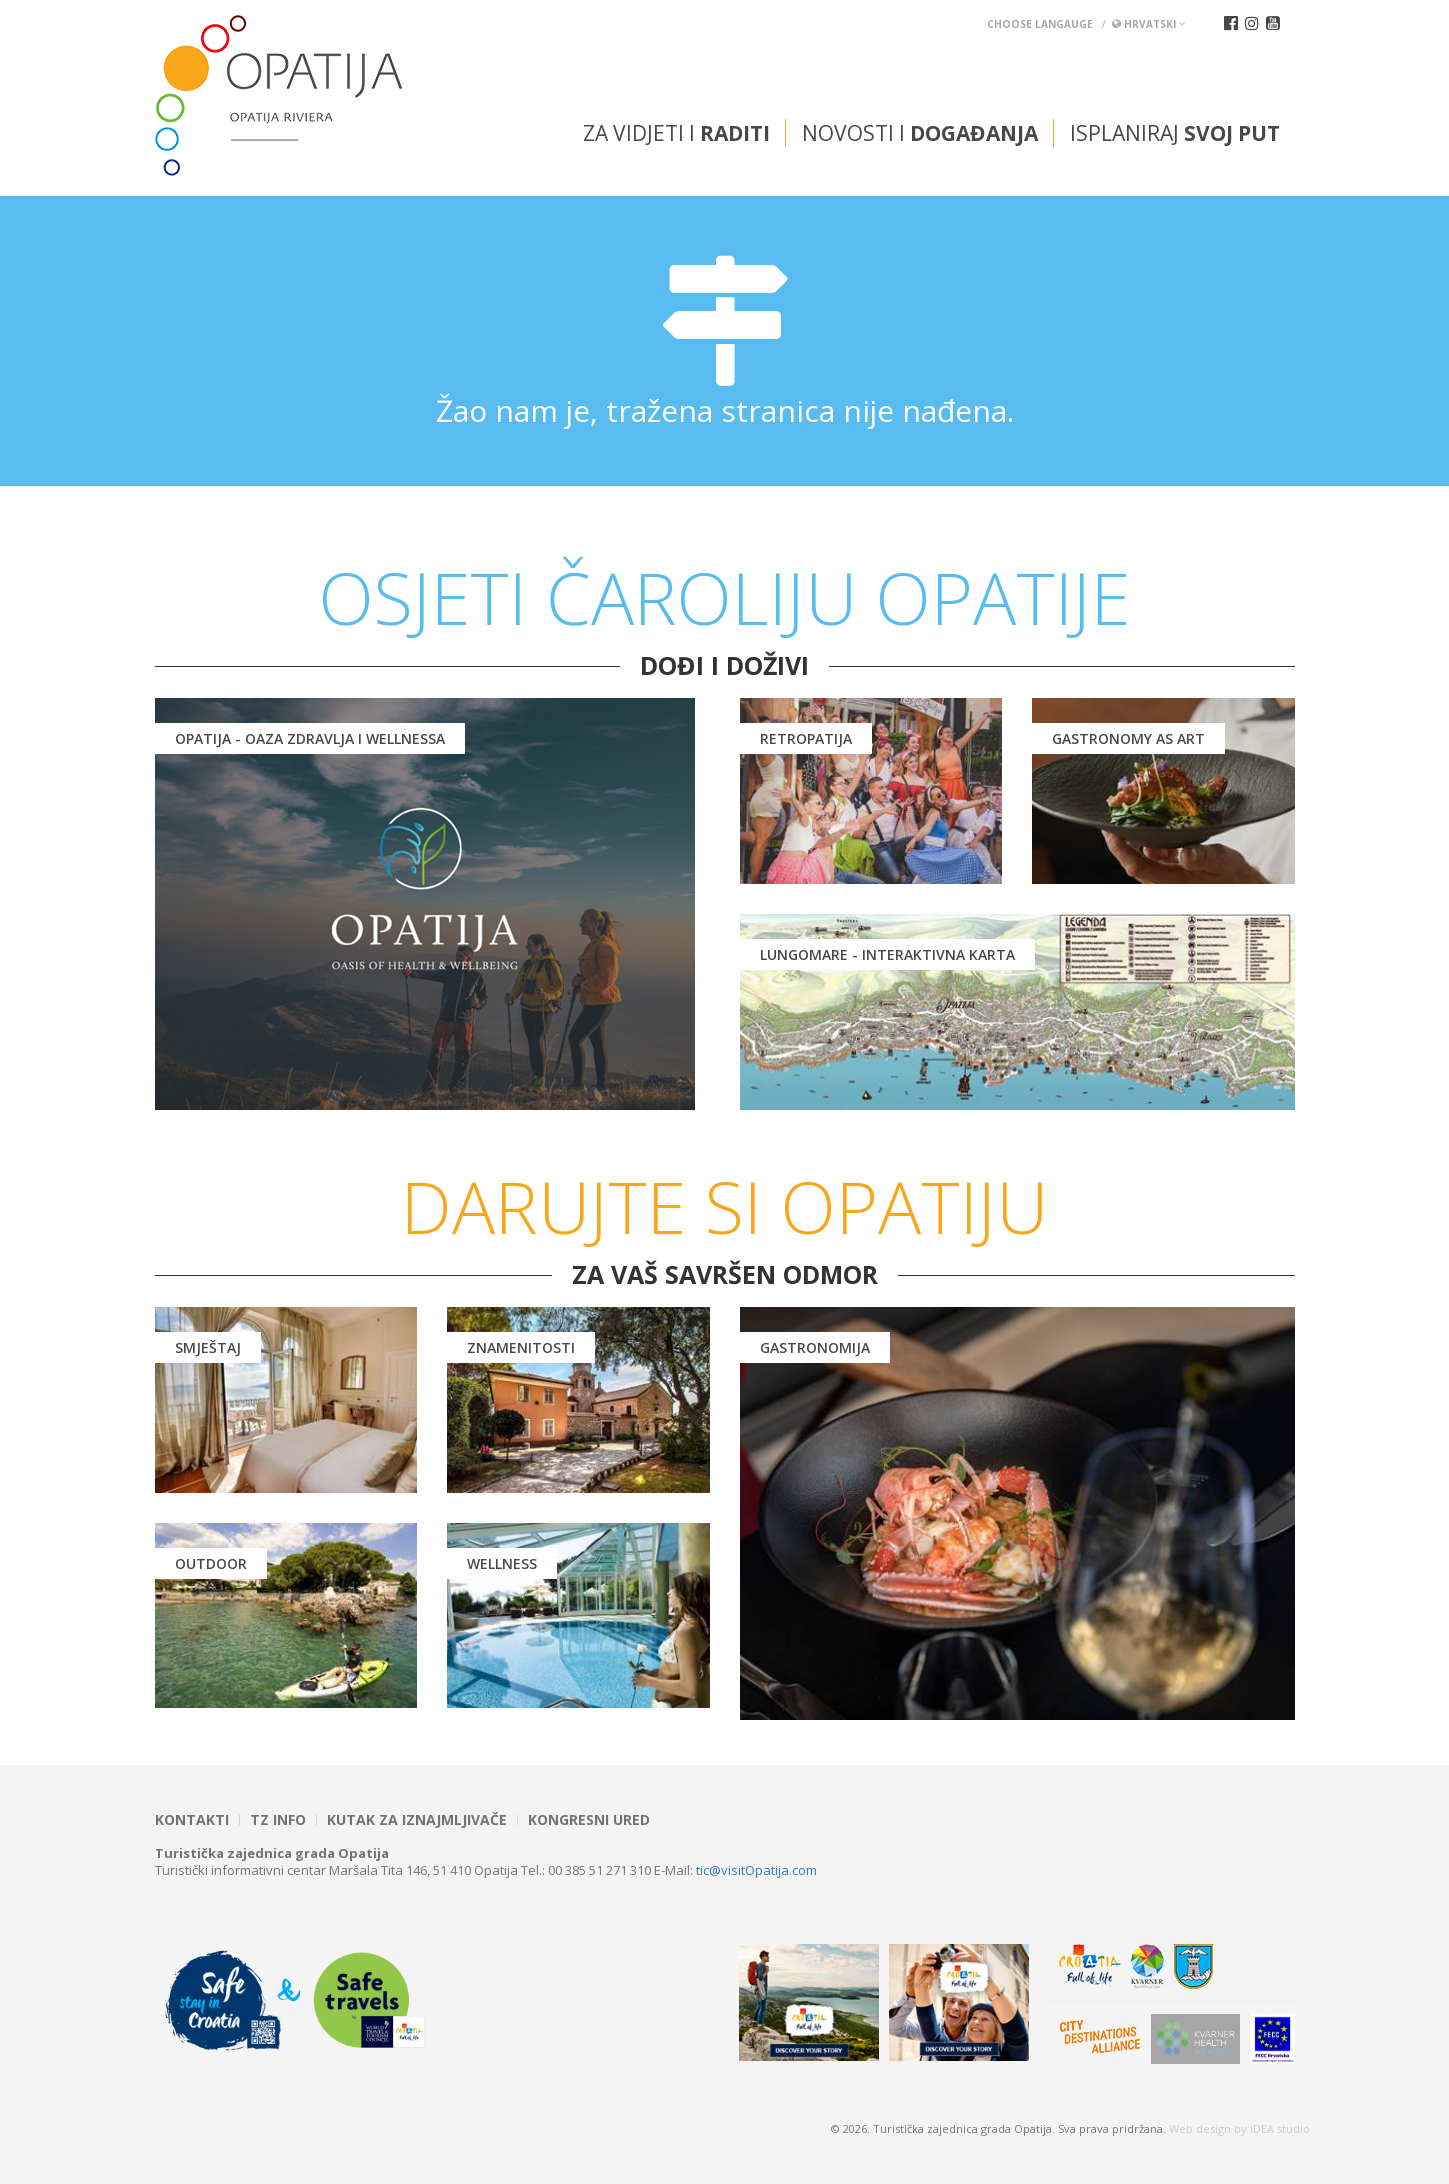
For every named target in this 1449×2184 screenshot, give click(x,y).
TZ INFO (278, 1820)
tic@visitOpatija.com (756, 1870)
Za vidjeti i (676, 133)
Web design (1200, 2128)
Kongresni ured (589, 1820)
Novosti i (920, 133)
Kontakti (192, 1820)
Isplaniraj (1175, 133)
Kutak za (417, 1820)
